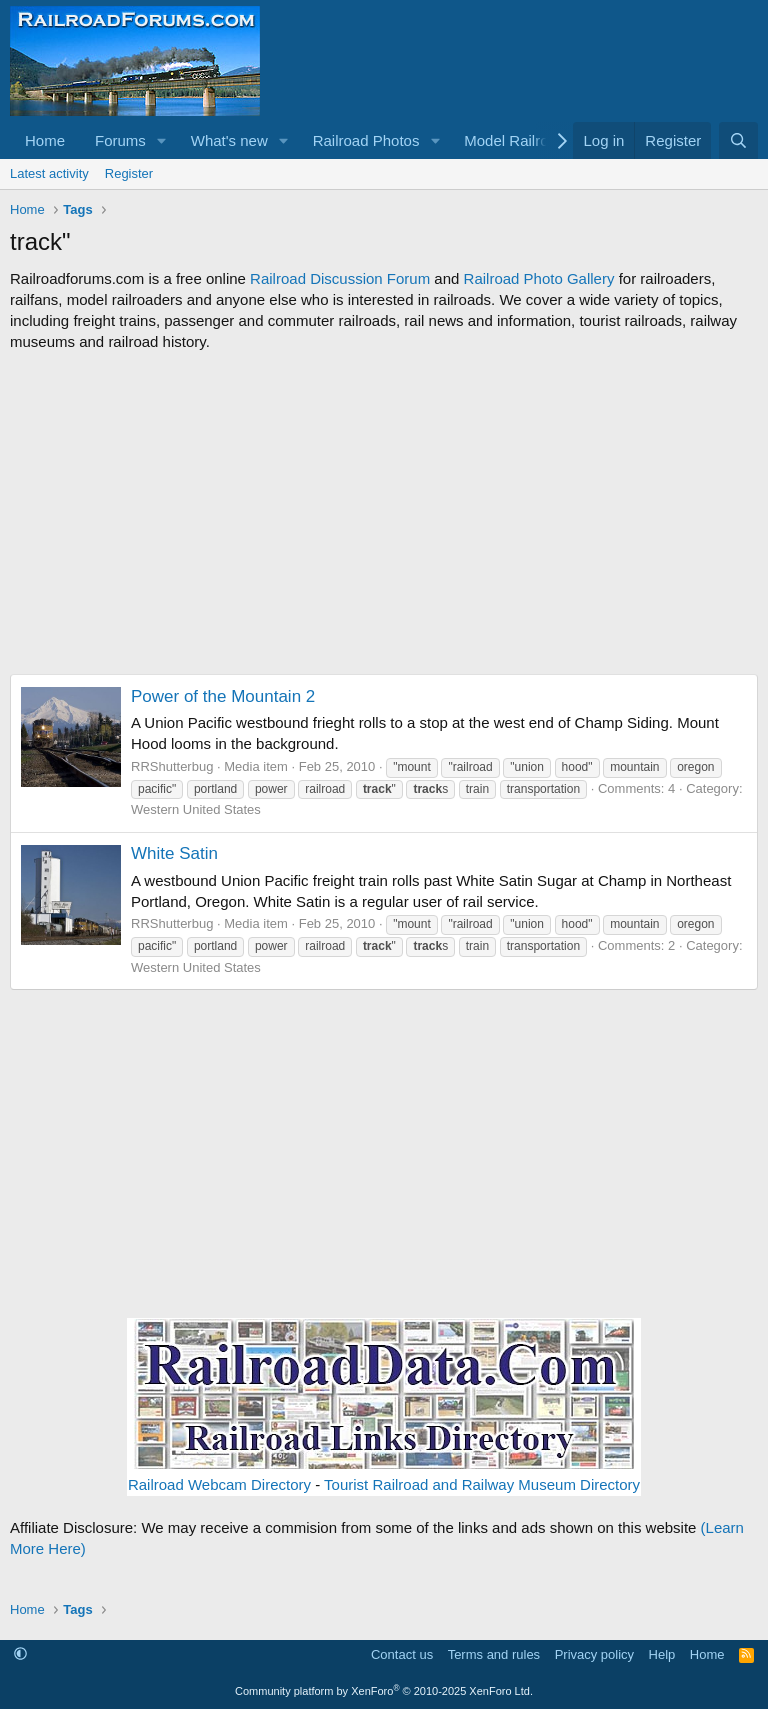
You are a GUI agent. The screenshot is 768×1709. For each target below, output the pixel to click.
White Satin (174, 853)
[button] (162, 140)
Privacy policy (594, 1654)
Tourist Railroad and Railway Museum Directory (482, 1484)
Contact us (402, 1654)
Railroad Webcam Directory (219, 1484)
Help (662, 1654)
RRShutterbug (172, 766)
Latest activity (49, 173)
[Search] (738, 140)
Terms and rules (494, 1654)
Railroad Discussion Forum (340, 278)
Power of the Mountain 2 (223, 696)
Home (45, 140)
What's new (229, 140)
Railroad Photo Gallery (539, 278)
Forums (120, 140)
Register (129, 173)
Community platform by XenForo (384, 1691)
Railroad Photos (366, 140)
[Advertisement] (384, 513)
